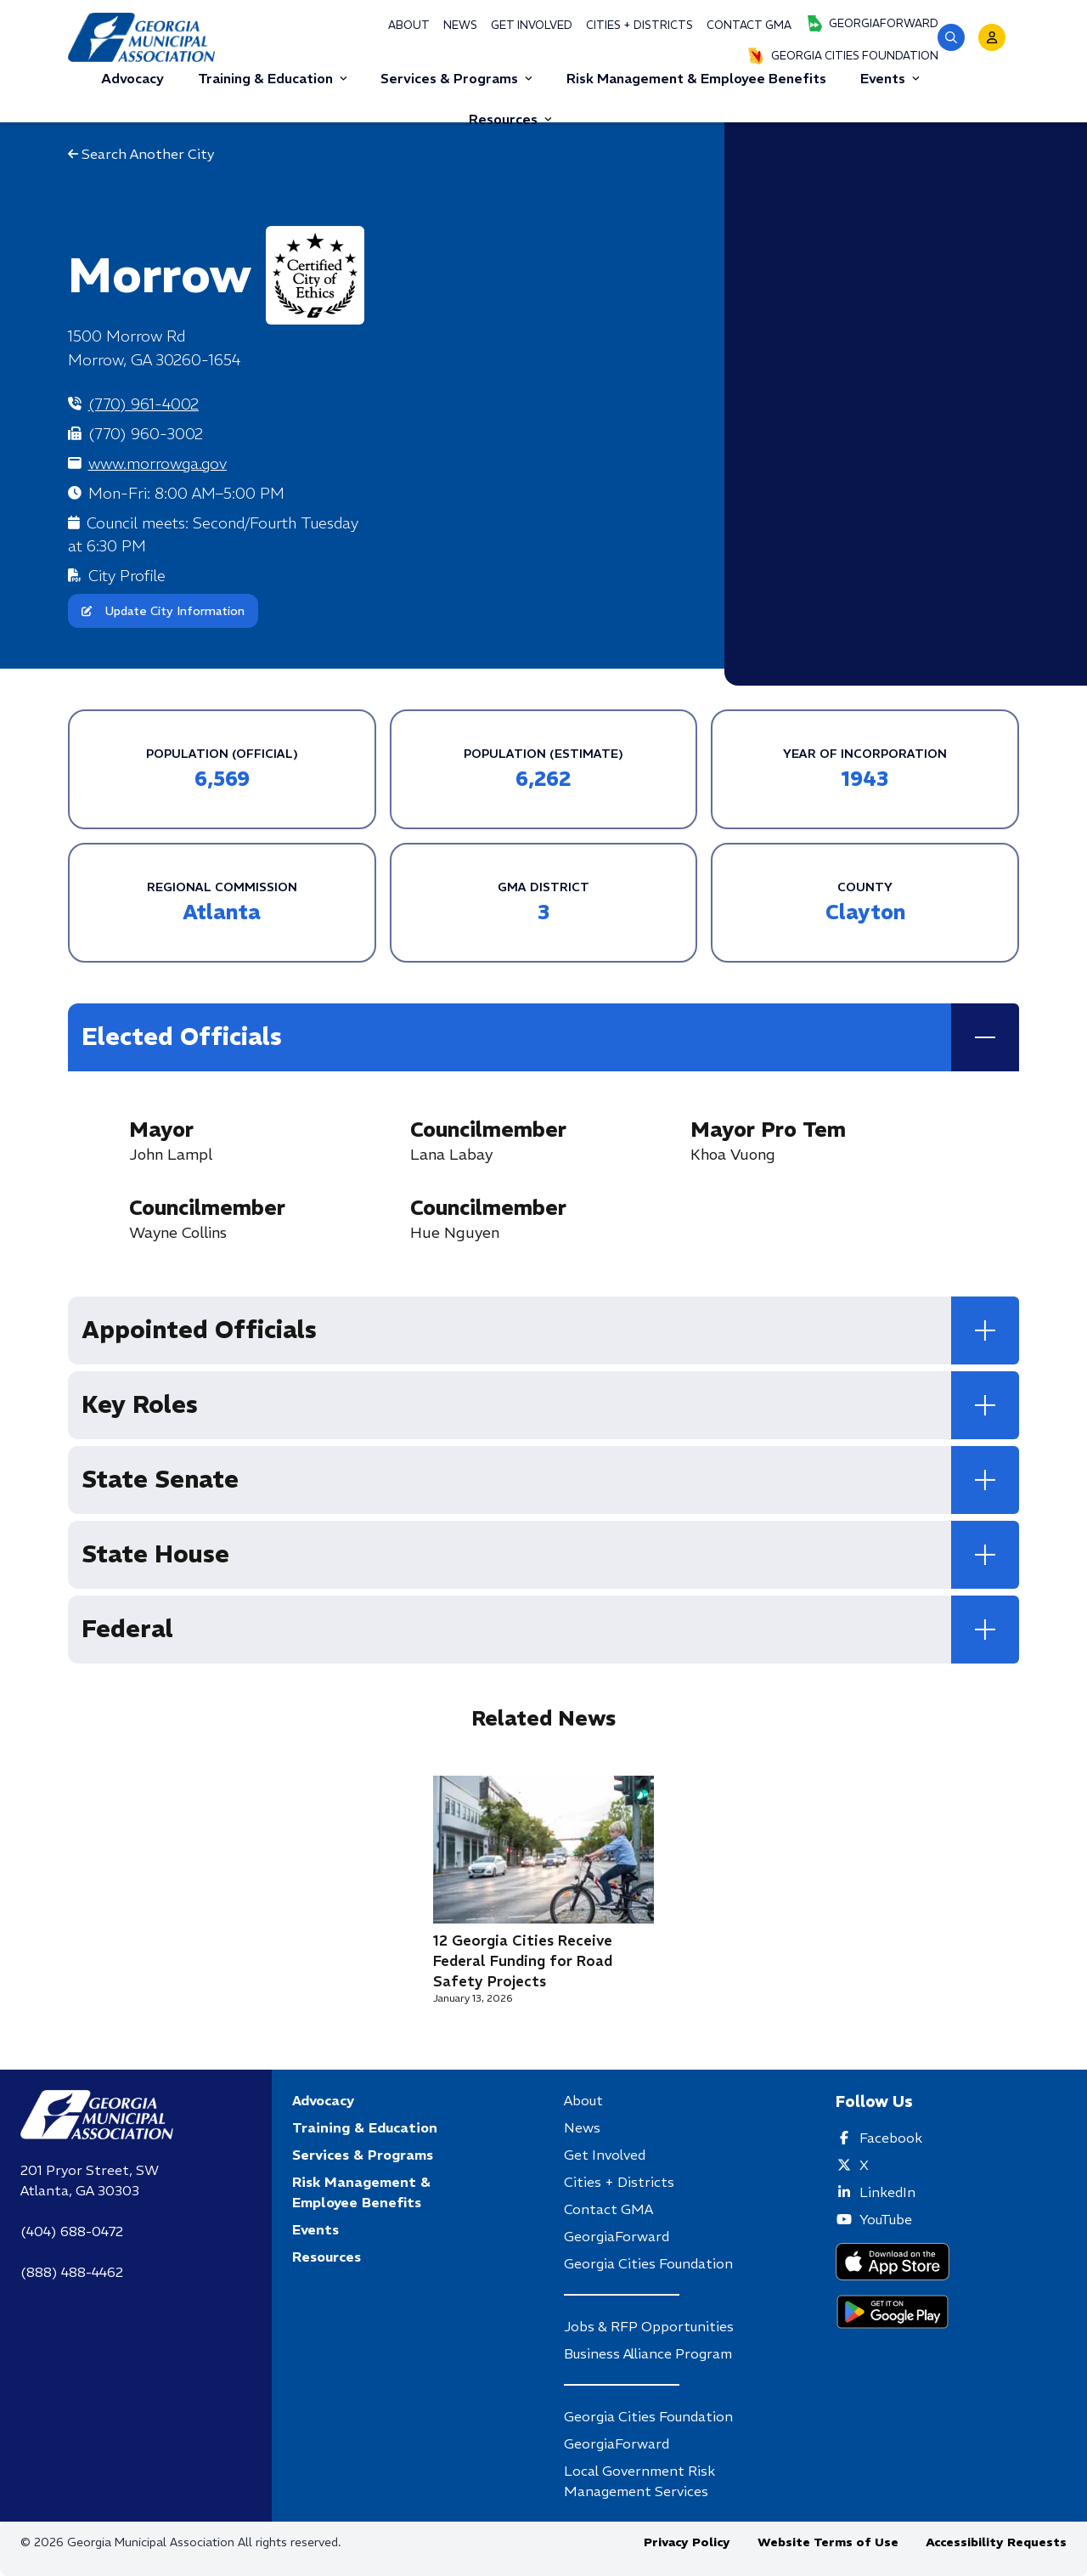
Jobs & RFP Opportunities (649, 2326)
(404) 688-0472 (71, 2231)
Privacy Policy (687, 2542)
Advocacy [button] (132, 78)
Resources (510, 118)
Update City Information (163, 611)
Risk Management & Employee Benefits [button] (696, 78)
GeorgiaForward (871, 23)
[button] (951, 37)
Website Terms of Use (828, 2542)
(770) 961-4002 (143, 404)
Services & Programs (456, 78)
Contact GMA (749, 25)
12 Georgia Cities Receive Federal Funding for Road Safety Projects (522, 1961)
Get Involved (531, 25)
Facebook (890, 2137)
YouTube (885, 2219)
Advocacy (323, 2100)
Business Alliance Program (648, 2353)
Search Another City (141, 153)
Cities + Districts (639, 25)
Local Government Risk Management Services (639, 2481)
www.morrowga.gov (157, 463)
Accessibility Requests (996, 2542)
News (460, 25)
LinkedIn (887, 2191)
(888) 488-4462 (71, 2271)
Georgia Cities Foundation (842, 56)
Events (890, 78)
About (409, 25)
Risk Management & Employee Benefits (361, 2192)
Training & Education (272, 78)
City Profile (127, 575)
